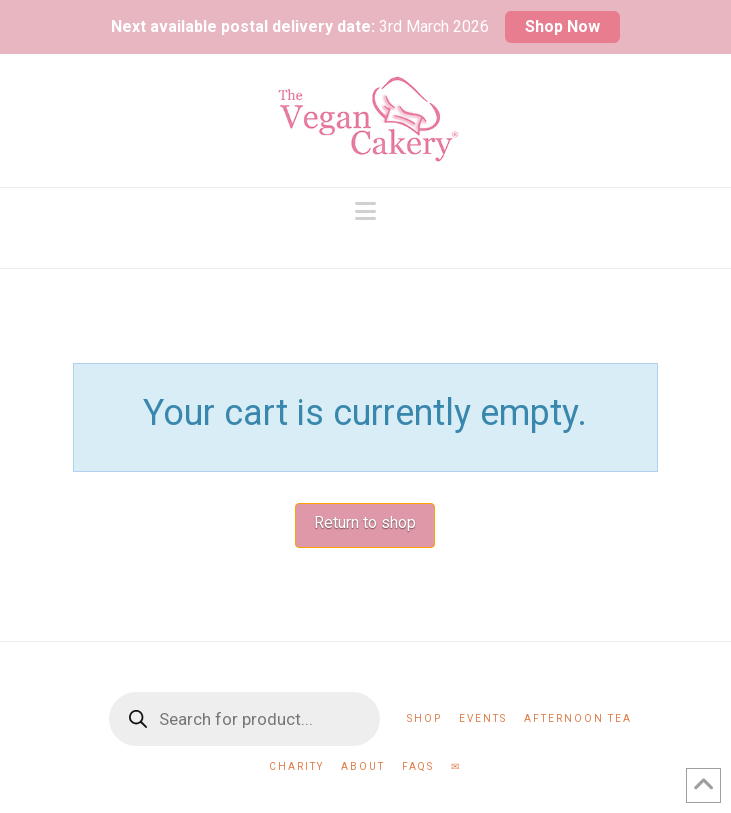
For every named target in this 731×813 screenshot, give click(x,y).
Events (483, 718)
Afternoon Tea (578, 718)
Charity (296, 766)
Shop (424, 718)
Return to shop (365, 522)
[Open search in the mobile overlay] (244, 719)
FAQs (418, 766)
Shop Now (562, 26)
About (363, 766)
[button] (365, 211)
